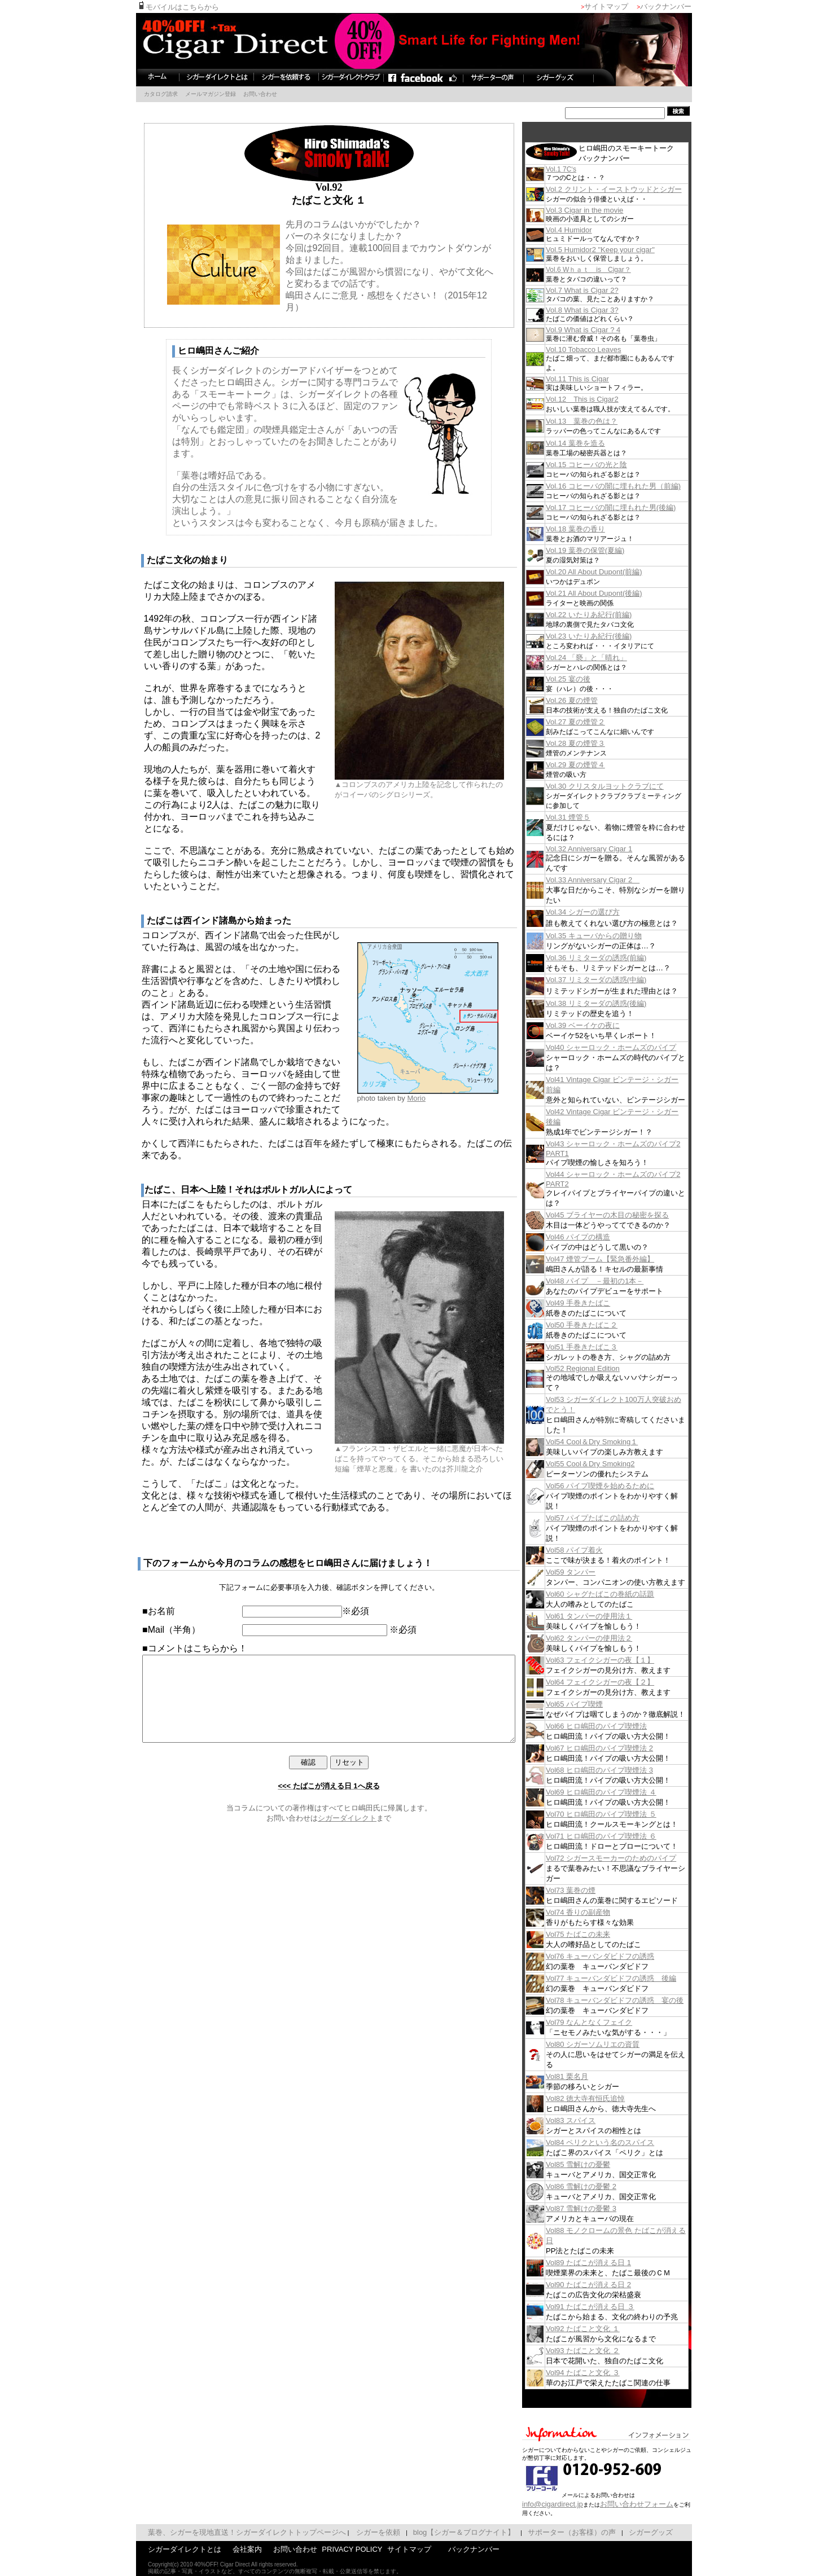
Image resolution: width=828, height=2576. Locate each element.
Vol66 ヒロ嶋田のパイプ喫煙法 (618, 1726)
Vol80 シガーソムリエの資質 (615, 2044)
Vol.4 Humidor (591, 230)
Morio (416, 1098)
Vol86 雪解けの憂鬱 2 (603, 2186)
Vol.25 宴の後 (590, 679)
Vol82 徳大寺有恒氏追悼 (607, 2098)
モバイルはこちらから (155, 7)
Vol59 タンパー (593, 1572)
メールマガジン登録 (188, 94)
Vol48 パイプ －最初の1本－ (617, 1281)
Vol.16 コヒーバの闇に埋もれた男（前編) (635, 486)
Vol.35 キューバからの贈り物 (616, 935)
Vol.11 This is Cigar (600, 379)
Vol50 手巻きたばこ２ (604, 1325)
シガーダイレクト (347, 1835)
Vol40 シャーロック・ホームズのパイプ (633, 1047)
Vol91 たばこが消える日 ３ (612, 2306)
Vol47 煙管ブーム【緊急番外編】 (622, 1259)
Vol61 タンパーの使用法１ (611, 1616)
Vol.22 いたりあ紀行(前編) (611, 614)
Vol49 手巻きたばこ (600, 1303)
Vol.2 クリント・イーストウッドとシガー (636, 189)
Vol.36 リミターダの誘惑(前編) (618, 957)
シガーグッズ (628, 2532)
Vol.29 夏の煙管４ (598, 765)
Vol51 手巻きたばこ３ (604, 1347)
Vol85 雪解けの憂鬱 (600, 2164)
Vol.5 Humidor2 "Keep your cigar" (622, 249)
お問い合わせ (238, 94)
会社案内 (224, 2549)
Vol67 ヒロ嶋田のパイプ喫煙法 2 (622, 1748)
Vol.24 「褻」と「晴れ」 (609, 657)
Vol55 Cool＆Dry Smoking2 (613, 1464)
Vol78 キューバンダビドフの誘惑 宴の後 (637, 2000)
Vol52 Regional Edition (605, 1368)
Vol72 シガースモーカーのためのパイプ (633, 1858)
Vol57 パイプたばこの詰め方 (615, 1518)
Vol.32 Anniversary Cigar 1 (611, 849)
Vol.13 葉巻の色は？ (604, 421)
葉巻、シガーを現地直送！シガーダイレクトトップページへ (224, 2532)
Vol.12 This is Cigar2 (604, 399)
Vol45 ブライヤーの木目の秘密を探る (629, 1215)
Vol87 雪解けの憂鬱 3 (603, 2208)
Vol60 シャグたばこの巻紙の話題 (622, 1594)
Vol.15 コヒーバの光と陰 (609, 464)
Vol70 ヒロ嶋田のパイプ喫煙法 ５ (623, 1814)
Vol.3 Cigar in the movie (607, 210)
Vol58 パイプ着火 (596, 1550)
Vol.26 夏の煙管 (594, 700)
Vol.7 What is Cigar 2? (604, 290)
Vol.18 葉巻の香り (598, 529)
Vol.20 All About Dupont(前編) (616, 572)
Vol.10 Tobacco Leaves (605, 349)
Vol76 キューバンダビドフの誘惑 (622, 1956)
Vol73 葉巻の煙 (593, 1890)
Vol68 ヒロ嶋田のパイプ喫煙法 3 (622, 1770)
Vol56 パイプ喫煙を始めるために (622, 1486)
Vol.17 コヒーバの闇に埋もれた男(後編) (633, 507)
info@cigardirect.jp (575, 2504)
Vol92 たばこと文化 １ (605, 2328)
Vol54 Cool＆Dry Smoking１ (614, 1442)
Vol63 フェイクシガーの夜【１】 (622, 1660)
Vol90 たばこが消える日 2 (611, 2284)
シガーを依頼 (356, 2532)
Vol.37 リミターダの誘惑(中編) (618, 979)
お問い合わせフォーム (659, 2504)
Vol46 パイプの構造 (600, 1237)
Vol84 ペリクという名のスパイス (622, 2142)
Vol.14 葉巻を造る (598, 443)
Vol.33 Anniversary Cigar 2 (615, 880)
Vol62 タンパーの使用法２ (611, 1638)
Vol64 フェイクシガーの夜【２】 (622, 1682)
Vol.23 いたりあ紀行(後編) (611, 636)
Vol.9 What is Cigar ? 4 (605, 330)
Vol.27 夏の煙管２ (598, 722)
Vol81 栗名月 (589, 2076)
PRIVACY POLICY (329, 2549)
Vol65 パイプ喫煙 (596, 1704)
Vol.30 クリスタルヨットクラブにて (627, 786)
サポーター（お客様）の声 (549, 2532)
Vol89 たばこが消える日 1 (611, 2262)
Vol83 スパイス (593, 2120)
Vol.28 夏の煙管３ (598, 743)
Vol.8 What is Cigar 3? (604, 310)
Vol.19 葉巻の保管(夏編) (607, 550)
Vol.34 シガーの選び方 (605, 912)
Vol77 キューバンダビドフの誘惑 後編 (633, 1978)
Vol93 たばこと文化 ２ (605, 2350)
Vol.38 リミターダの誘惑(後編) (618, 1003)
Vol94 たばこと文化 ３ (605, 2372)
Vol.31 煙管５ (590, 817)
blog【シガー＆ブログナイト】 (442, 2532)
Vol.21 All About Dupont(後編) (616, 593)
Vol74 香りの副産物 (600, 1912)
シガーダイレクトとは (162, 2549)
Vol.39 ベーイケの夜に (605, 1025)
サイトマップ (629, 6)
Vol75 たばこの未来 (600, 1934)
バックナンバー (688, 6)
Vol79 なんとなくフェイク (611, 2022)
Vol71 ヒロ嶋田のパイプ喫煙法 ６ (623, 1836)
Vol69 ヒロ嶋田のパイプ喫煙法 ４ (623, 1792)
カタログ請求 (138, 94)
